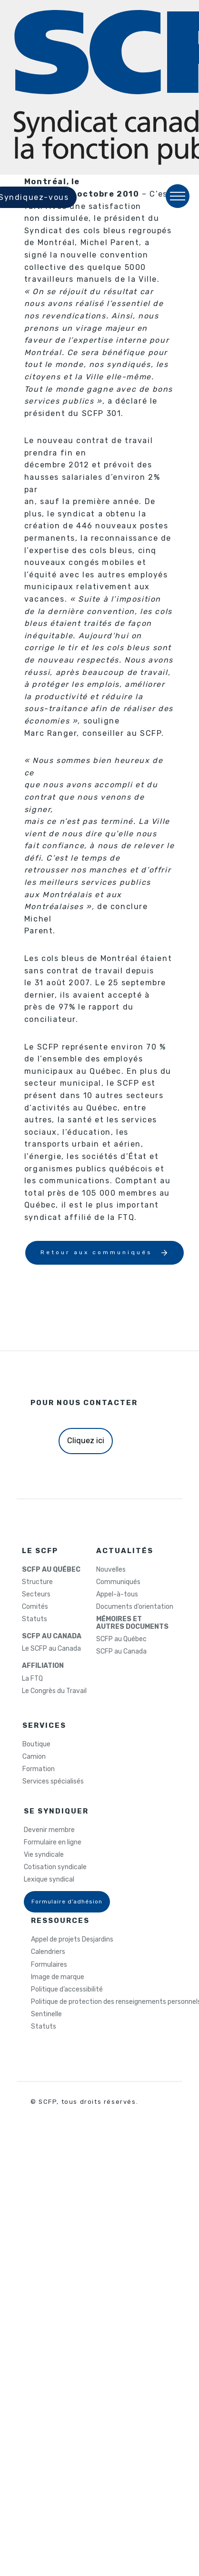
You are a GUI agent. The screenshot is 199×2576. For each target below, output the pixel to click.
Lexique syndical (49, 1879)
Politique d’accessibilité (67, 1989)
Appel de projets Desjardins (72, 1939)
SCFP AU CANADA (51, 1636)
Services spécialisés (53, 1781)
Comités (35, 1607)
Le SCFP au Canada (51, 1649)
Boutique (36, 1744)
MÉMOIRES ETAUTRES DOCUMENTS (132, 1623)
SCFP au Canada (121, 1651)
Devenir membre (49, 1830)
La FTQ (32, 1679)
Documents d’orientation (134, 1607)
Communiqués (118, 1582)
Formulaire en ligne (52, 1842)
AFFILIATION (43, 1666)
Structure (37, 1582)
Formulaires (49, 1965)
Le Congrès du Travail (54, 1691)
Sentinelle (46, 2014)
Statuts (34, 1619)
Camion (34, 1757)
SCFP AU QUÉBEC (51, 1570)
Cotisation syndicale (55, 1867)
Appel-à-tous (117, 1594)
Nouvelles (111, 1570)
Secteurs (36, 1594)
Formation (38, 1769)
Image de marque (57, 1977)
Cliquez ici (85, 1440)
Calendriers (48, 1952)
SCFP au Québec (121, 1639)
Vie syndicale (44, 1855)
